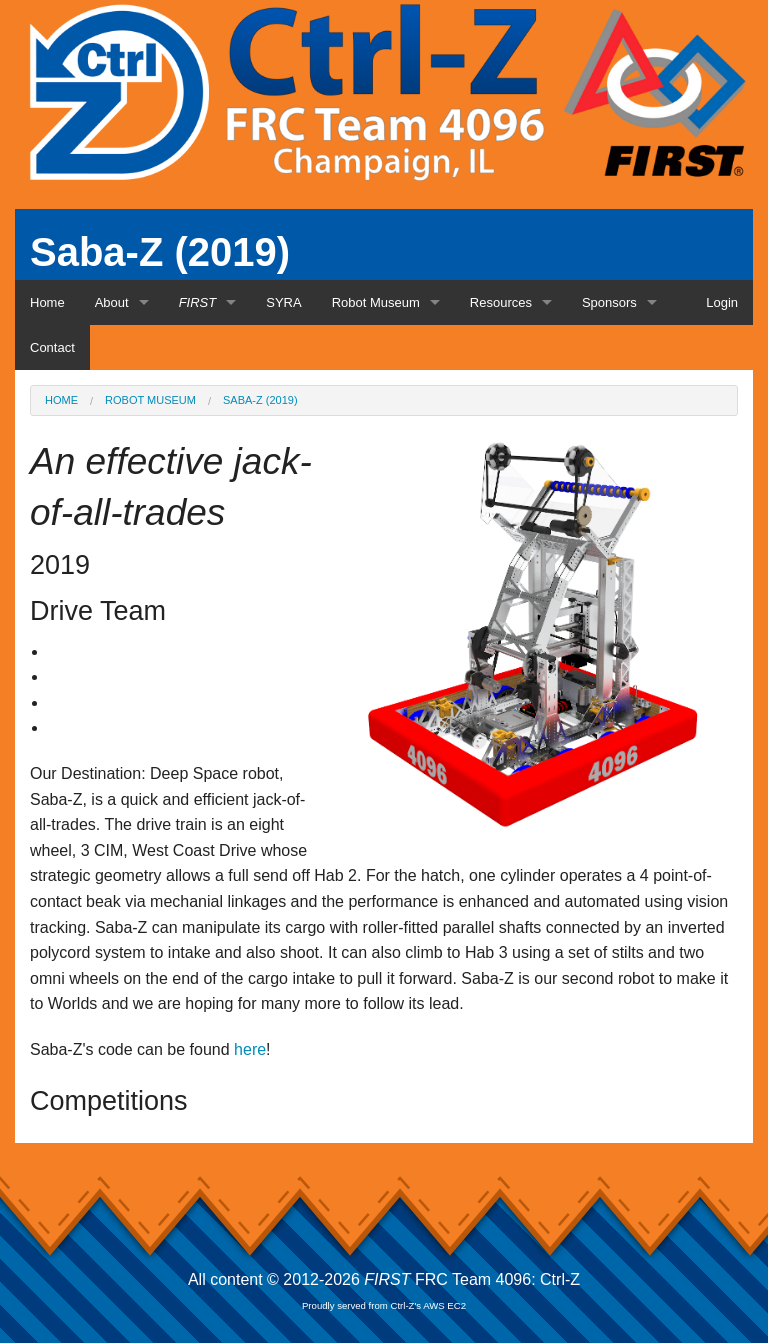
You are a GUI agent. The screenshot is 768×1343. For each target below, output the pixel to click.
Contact (52, 347)
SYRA (283, 302)
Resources (501, 302)
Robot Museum (376, 302)
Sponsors (609, 302)
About (112, 302)
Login (722, 302)
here (250, 1049)
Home (47, 302)
